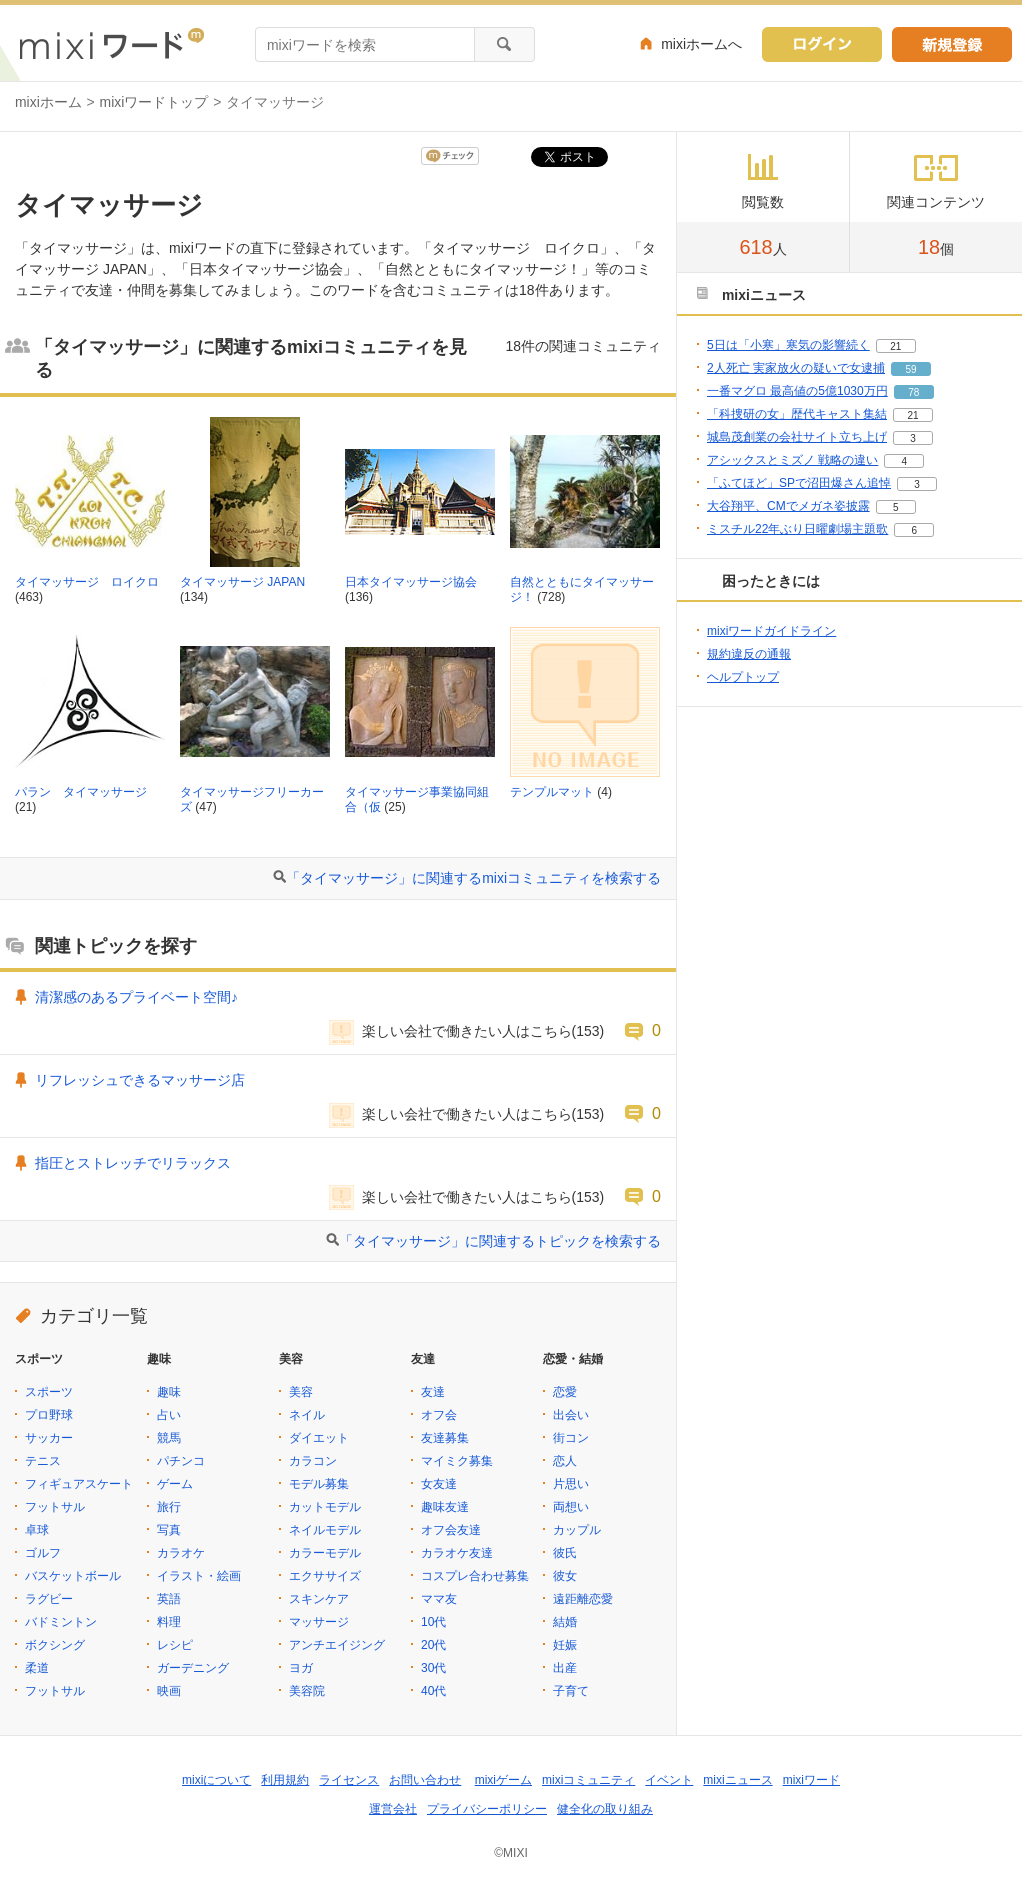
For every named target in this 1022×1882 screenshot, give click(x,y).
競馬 (169, 1438)
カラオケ (181, 1553)
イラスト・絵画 (199, 1576)
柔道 (37, 1668)
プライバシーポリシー (487, 1809)
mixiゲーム (503, 1780)
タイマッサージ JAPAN (242, 582)
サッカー (49, 1438)
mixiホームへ (701, 44)
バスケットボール (73, 1576)
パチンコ (181, 1461)
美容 (301, 1392)
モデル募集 (319, 1484)
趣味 (169, 1392)
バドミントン (61, 1622)
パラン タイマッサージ (81, 792)
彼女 (565, 1576)
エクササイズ (325, 1576)
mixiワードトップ (154, 102)
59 (910, 369)
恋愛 (565, 1392)
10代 (433, 1622)
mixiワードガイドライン (771, 631)
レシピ (175, 1645)
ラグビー (49, 1599)
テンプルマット (552, 792)
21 (895, 346)
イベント (669, 1780)
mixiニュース (737, 1780)
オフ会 (439, 1415)
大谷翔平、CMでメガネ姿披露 (788, 506)
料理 (169, 1622)
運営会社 (393, 1809)
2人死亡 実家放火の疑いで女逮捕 (796, 368)
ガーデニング (193, 1668)
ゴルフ (43, 1553)
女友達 (439, 1484)
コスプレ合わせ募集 (475, 1576)
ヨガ (301, 1668)
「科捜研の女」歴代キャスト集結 (797, 414)
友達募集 (445, 1438)
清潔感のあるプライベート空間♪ (136, 997)
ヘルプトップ (743, 677)
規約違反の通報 (749, 654)
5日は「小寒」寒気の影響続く (788, 345)
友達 (433, 1392)
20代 (433, 1645)
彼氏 (565, 1553)
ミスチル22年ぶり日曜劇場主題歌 (797, 529)
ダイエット (319, 1438)
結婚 (565, 1622)
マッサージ (319, 1622)
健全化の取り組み (605, 1809)
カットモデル (325, 1507)
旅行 (169, 1507)
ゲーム (175, 1484)
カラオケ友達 (457, 1553)
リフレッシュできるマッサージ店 (140, 1080)
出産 (565, 1668)
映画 (169, 1691)
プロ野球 (49, 1415)
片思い (571, 1484)
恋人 (565, 1461)
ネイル (307, 1415)
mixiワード (811, 1780)
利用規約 (285, 1780)
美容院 (307, 1691)
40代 (433, 1691)
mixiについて (216, 1780)
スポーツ (49, 1392)
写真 (169, 1530)
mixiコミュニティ (588, 1780)
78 (913, 392)
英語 (169, 1599)
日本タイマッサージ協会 (411, 582)
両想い (571, 1507)
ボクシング (55, 1645)
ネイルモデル (325, 1530)
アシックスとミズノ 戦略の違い (792, 460)
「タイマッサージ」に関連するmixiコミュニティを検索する (473, 878)
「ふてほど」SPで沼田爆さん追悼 (799, 483)
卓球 (37, 1530)
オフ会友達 (451, 1530)
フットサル (55, 1507)
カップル (577, 1530)
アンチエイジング (337, 1645)
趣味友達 (445, 1507)
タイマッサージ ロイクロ (87, 582)
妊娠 (565, 1645)
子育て (571, 1691)
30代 (433, 1668)
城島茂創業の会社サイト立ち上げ (797, 437)
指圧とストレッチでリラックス (133, 1163)
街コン (571, 1438)
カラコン (313, 1461)
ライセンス (349, 1780)
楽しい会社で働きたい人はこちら (467, 1031)
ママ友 (439, 1599)
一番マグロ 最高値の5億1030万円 (797, 391)
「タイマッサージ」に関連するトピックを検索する (500, 1241)
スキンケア (319, 1599)
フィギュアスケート (79, 1484)
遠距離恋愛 (583, 1599)
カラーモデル (325, 1553)
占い (169, 1415)
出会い (571, 1415)
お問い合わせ (425, 1780)
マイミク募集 (457, 1461)
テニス (43, 1461)
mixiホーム (48, 102)
